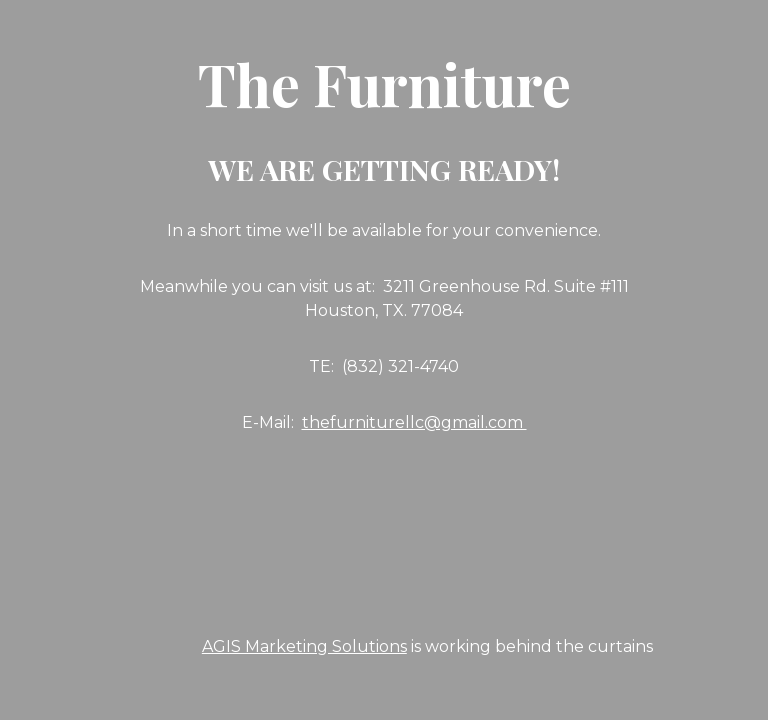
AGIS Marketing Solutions (304, 646)
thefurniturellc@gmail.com (414, 422)
